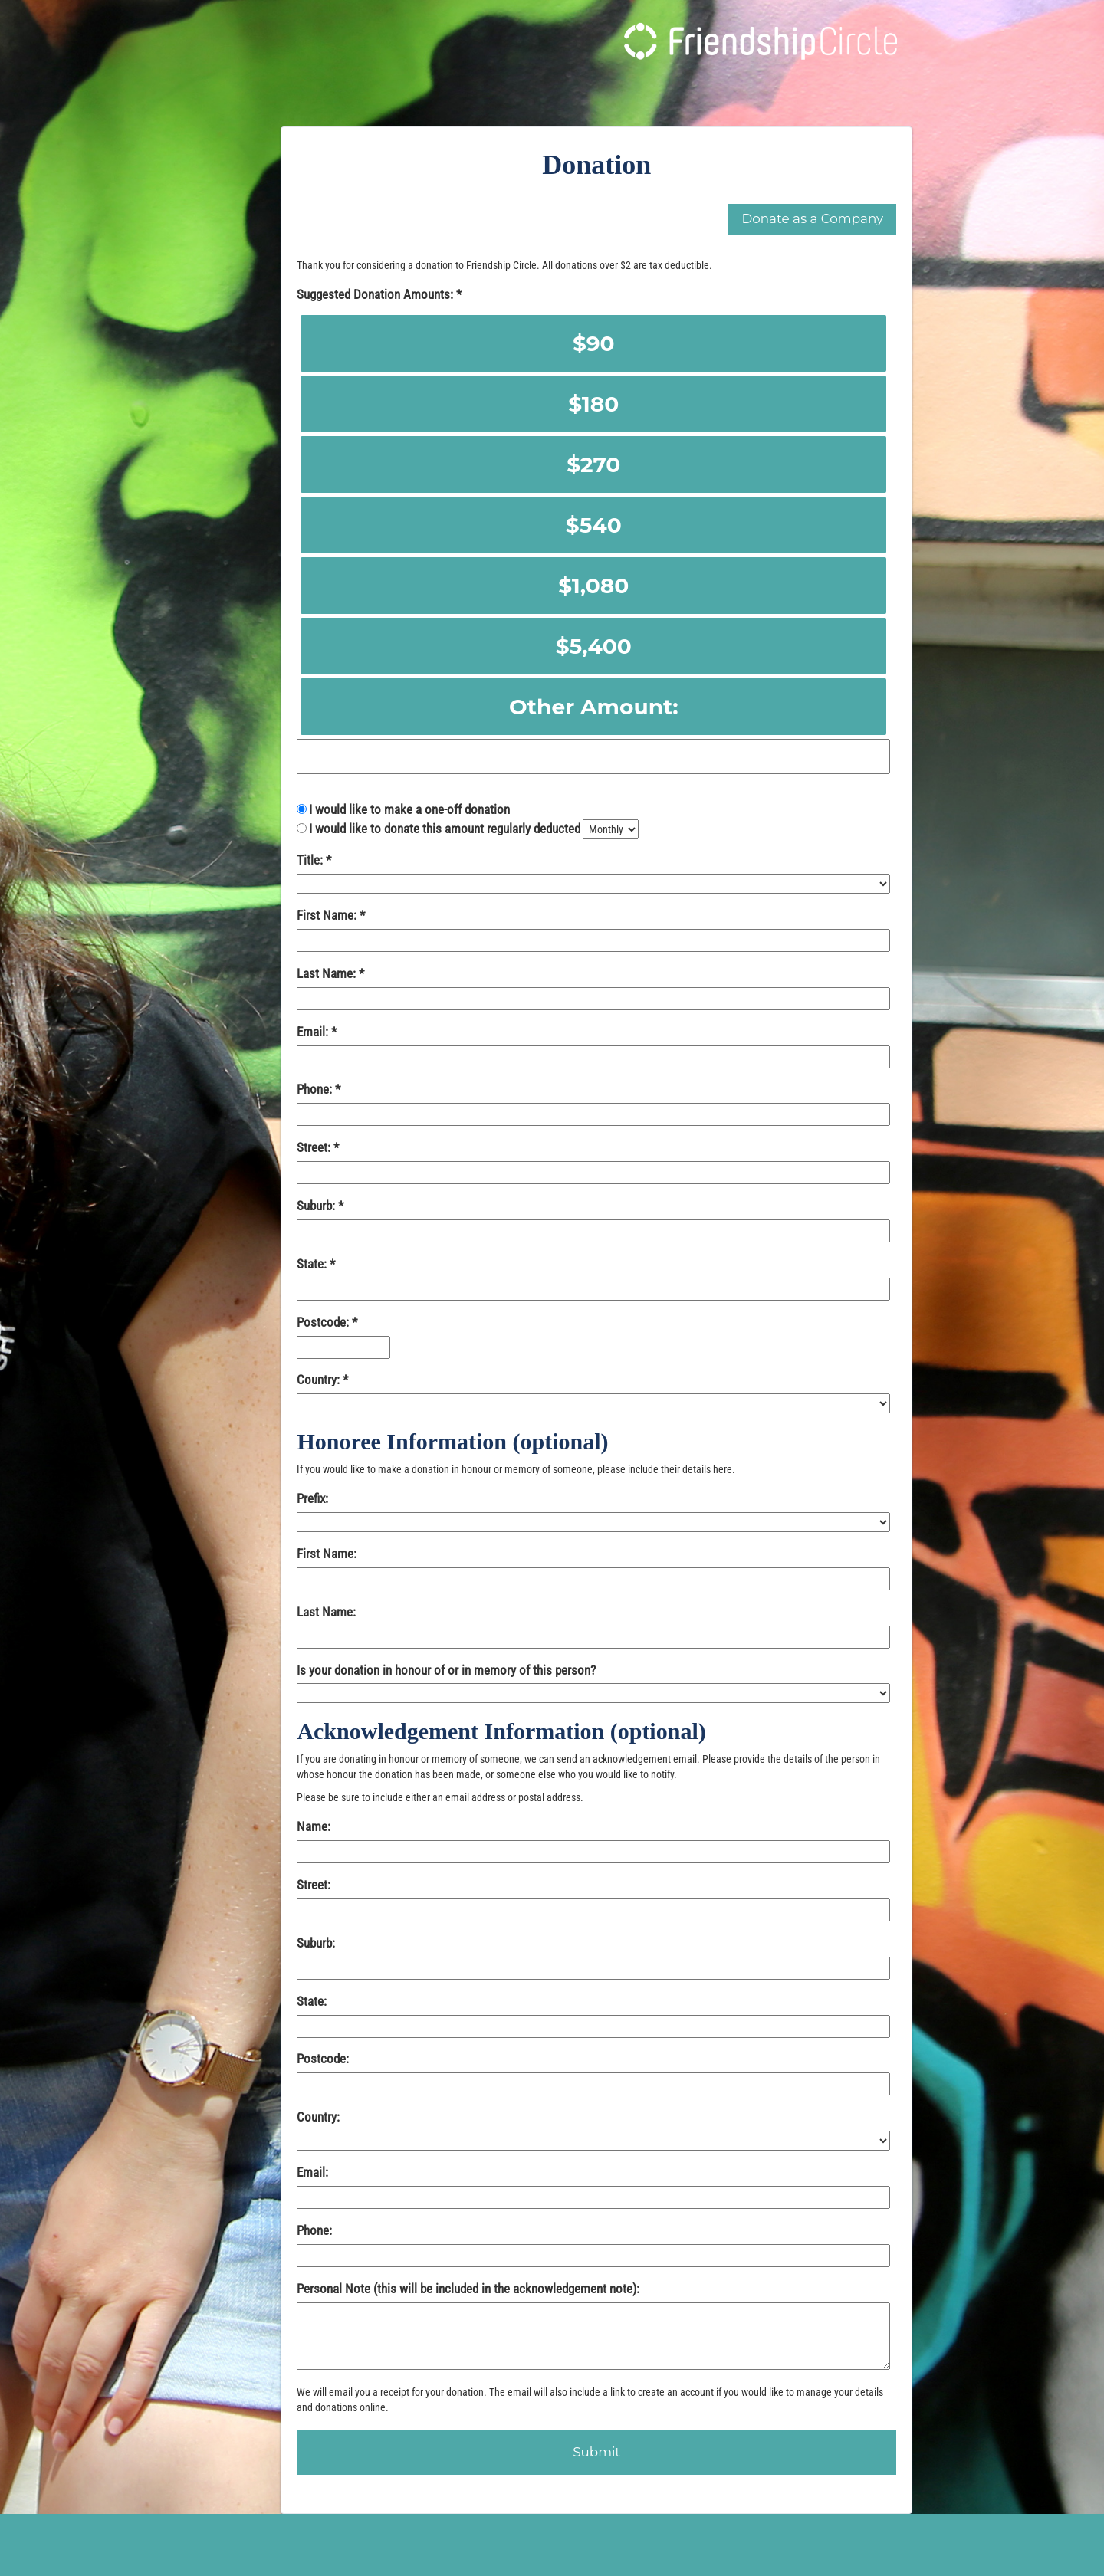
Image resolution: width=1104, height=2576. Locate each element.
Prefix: (312, 1498)
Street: (315, 1147)
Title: (311, 860)
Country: (320, 1379)
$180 (593, 404)
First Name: (328, 915)
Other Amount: (593, 707)
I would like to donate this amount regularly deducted (444, 828)
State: (313, 1264)
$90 (593, 343)
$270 (593, 464)
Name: (313, 1826)
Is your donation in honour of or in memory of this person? (446, 1670)
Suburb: (317, 1205)
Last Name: (328, 973)
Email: (314, 1031)
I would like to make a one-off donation (409, 809)
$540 (594, 525)
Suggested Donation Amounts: (376, 294)
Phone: (316, 1089)
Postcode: (324, 1322)
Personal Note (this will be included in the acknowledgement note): (468, 2288)
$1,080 (593, 586)
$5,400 (594, 646)
